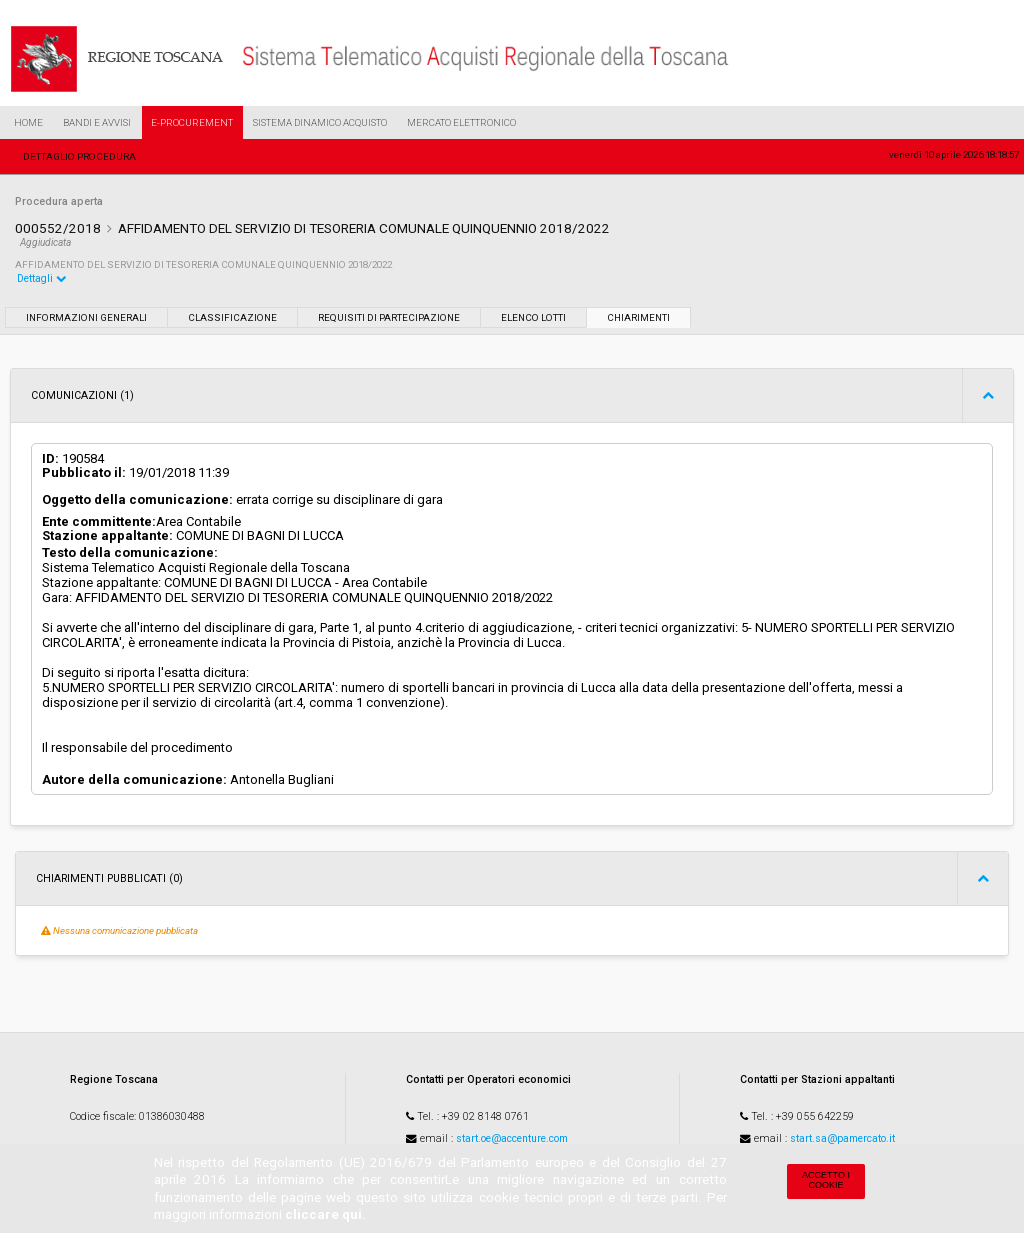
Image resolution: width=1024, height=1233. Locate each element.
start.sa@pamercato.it (842, 1138)
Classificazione (232, 317)
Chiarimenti (638, 317)
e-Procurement (192, 122)
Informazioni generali (86, 317)
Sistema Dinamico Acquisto (320, 122)
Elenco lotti (533, 317)
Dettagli (42, 278)
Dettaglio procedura (79, 156)
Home (28, 122)
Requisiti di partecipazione (389, 317)
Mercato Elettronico (461, 122)
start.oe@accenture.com (512, 1138)
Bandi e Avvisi (97, 122)
